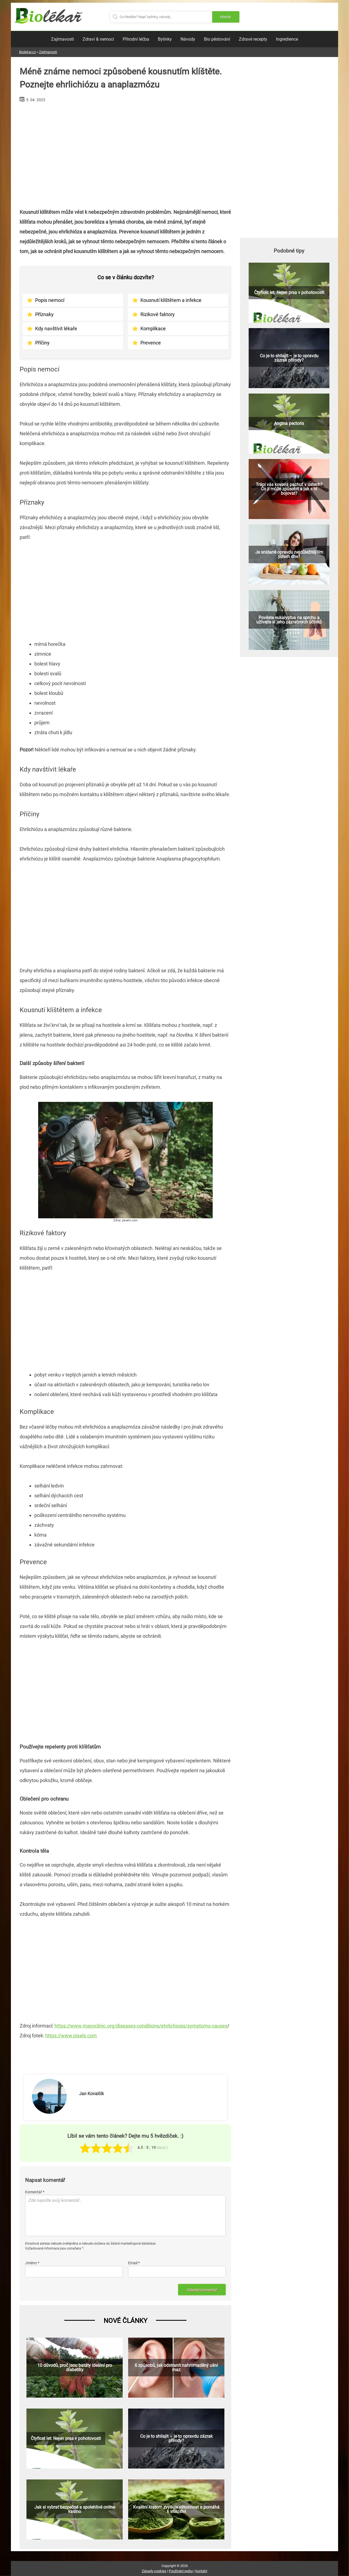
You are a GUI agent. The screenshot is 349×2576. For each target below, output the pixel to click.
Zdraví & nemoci (98, 39)
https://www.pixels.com (71, 2035)
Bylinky (165, 39)
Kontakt (201, 2571)
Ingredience (287, 39)
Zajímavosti (62, 39)
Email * (134, 2263)
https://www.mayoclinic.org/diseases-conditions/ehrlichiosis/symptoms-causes (141, 2026)
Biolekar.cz (27, 52)
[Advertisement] (125, 153)
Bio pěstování (217, 39)
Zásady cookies (154, 2571)
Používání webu (181, 2571)
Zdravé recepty (253, 39)
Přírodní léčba (136, 39)
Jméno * (32, 2263)
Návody (187, 39)
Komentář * (34, 2192)
